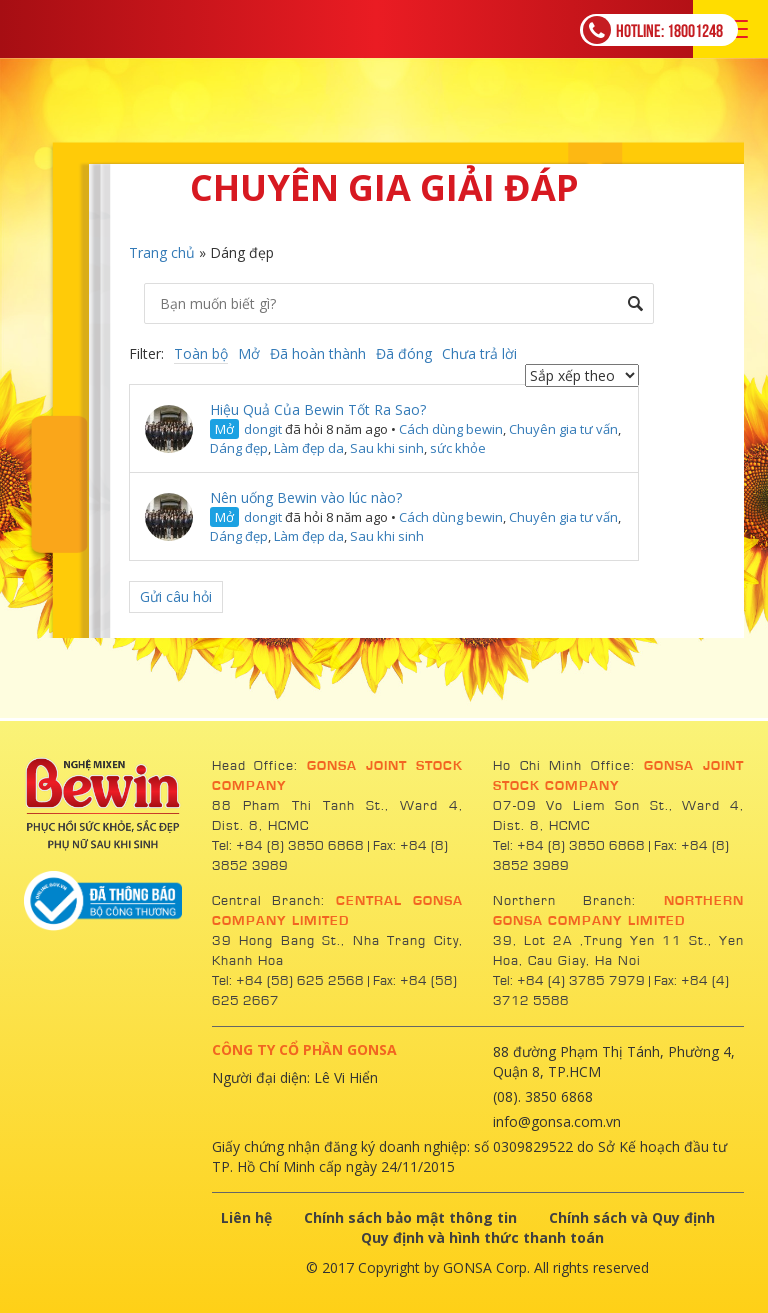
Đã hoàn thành (318, 353)
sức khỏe (458, 448)
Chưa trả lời (479, 353)
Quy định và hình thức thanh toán (482, 1237)
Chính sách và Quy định (632, 1217)
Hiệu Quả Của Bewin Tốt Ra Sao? (318, 409)
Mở (249, 353)
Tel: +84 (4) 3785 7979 (569, 981)
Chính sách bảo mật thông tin (410, 1217)
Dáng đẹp (239, 448)
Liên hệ (246, 1217)
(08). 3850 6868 (543, 1096)
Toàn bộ (201, 353)
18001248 (653, 30)
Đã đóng (404, 353)
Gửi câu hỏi (176, 596)
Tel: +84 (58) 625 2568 (288, 981)
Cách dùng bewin (451, 429)
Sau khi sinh (387, 448)
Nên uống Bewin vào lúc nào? (306, 497)
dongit (263, 429)
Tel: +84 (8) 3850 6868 (290, 846)
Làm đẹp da (309, 448)
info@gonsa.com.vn (557, 1121)
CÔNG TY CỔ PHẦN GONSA (304, 1049)
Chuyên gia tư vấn (563, 429)
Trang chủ (162, 252)
